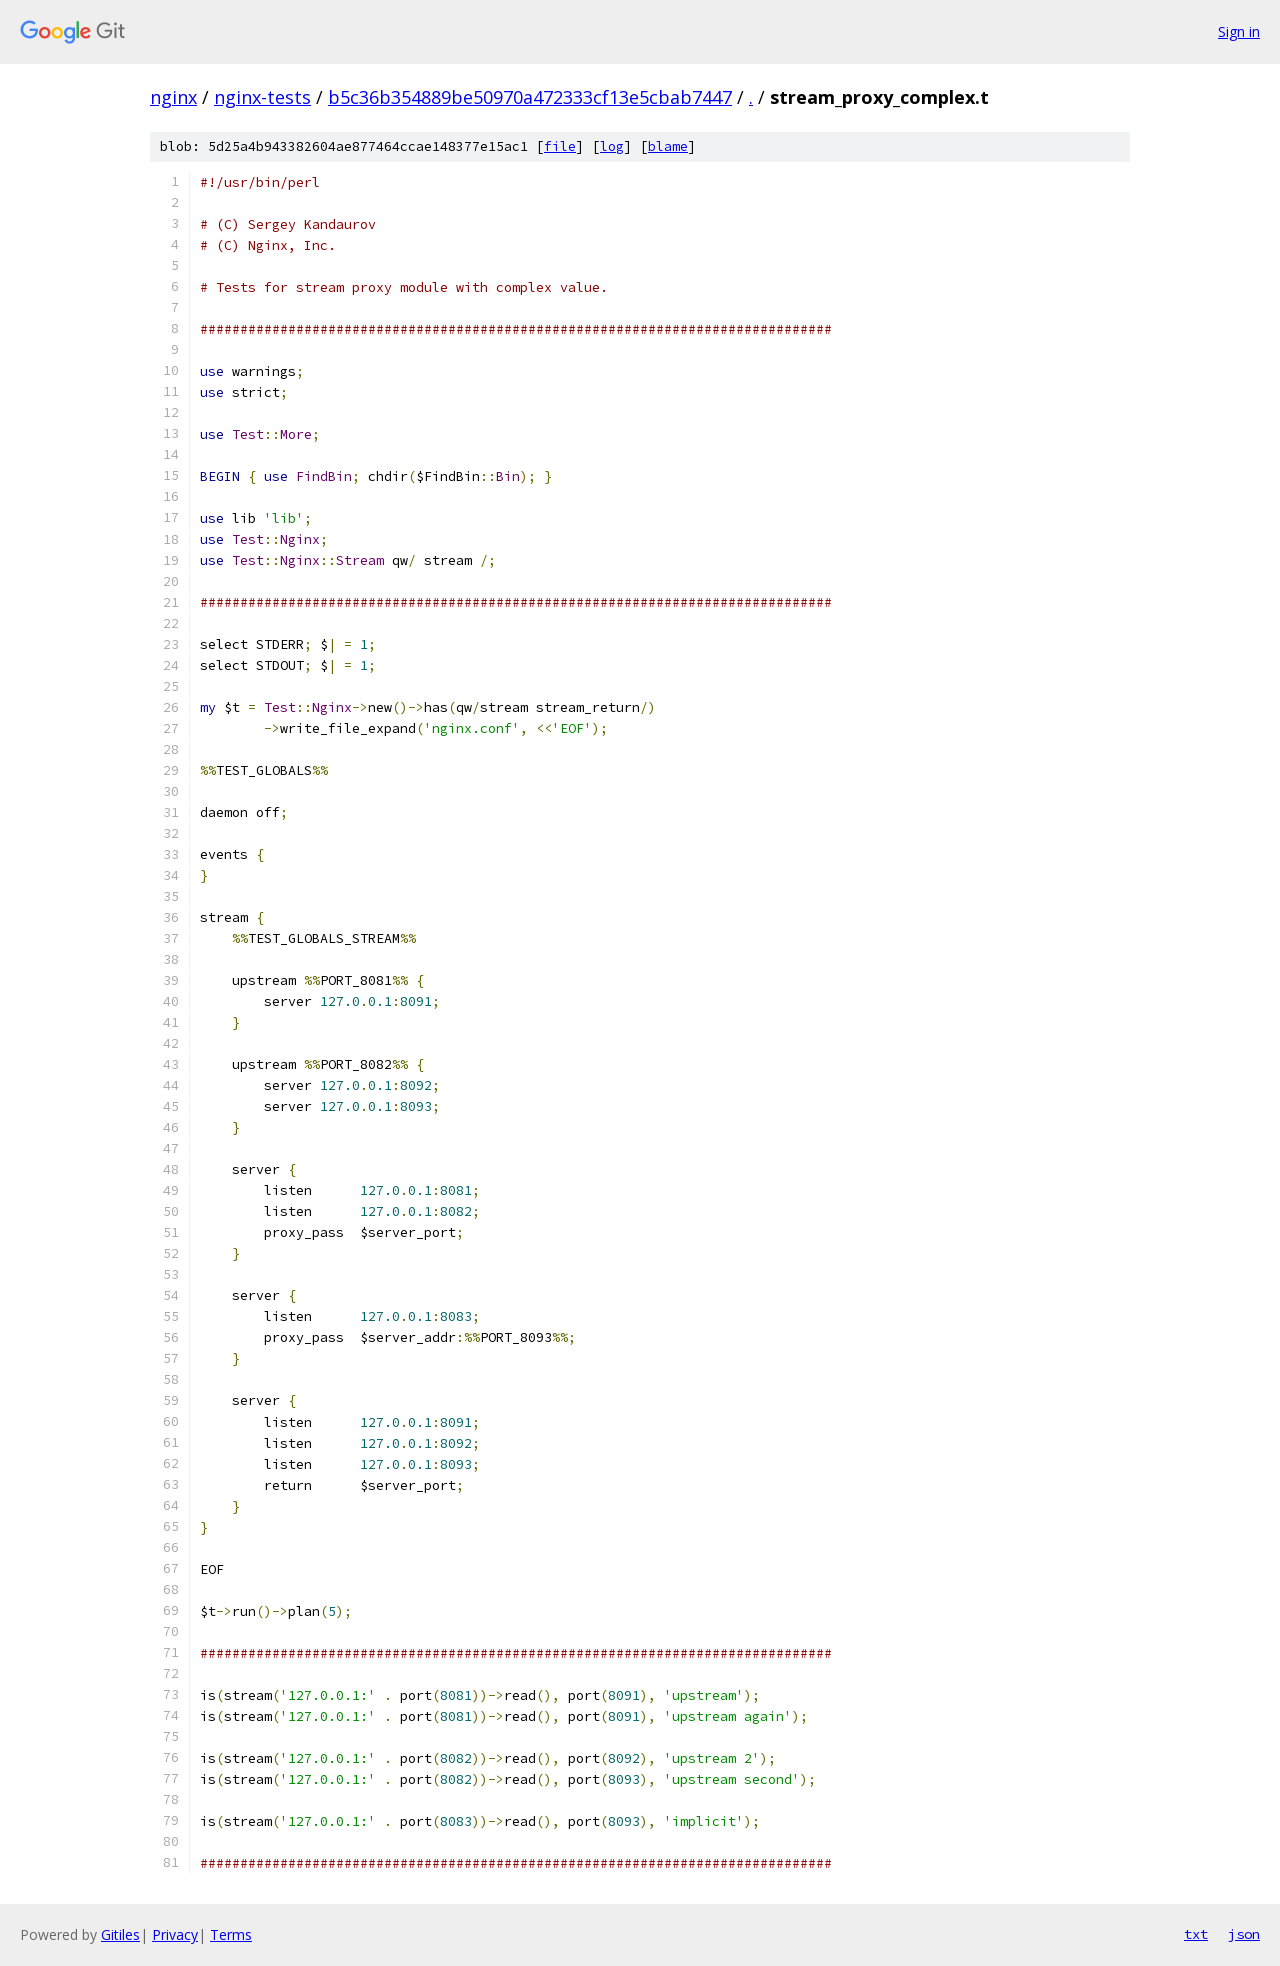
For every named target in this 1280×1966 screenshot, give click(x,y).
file (560, 146)
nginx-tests (262, 97)
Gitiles (120, 1934)
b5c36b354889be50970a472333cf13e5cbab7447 (530, 97)
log (612, 146)
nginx (173, 97)
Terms (231, 1934)
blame (668, 146)
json (1244, 1934)
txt (1196, 1934)
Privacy (175, 1934)
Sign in (1239, 31)
